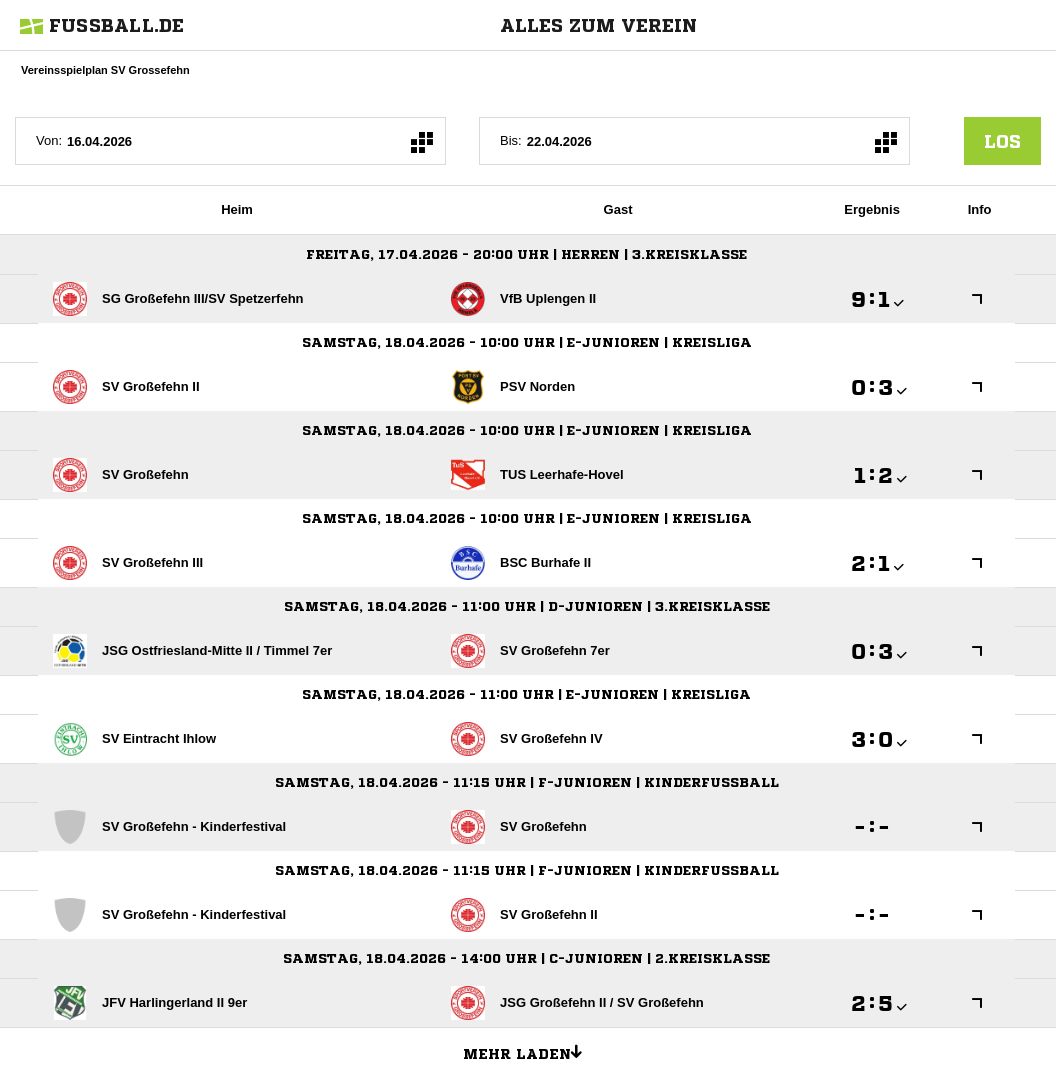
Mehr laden (530, 1051)
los (1002, 141)
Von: (49, 140)
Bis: (511, 140)
